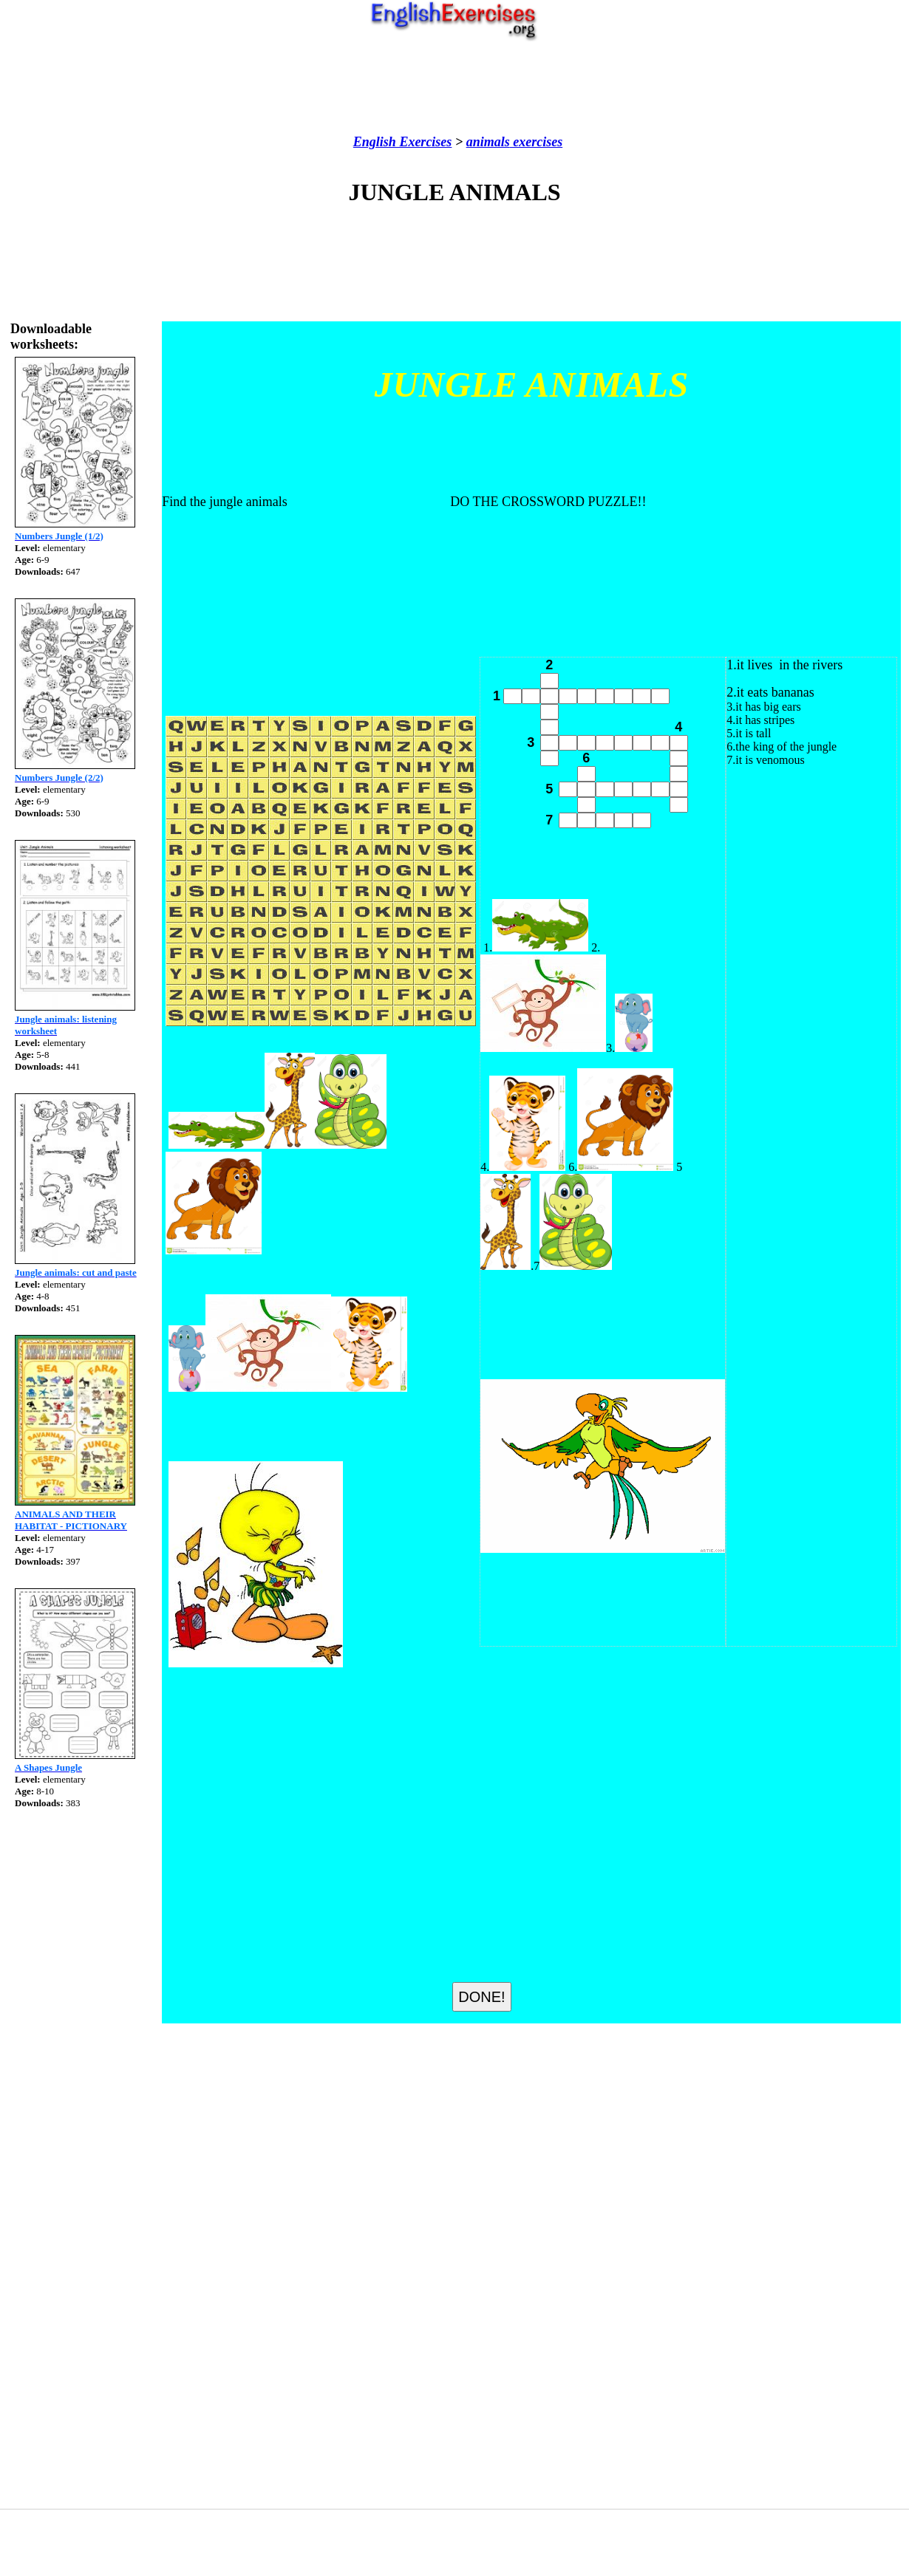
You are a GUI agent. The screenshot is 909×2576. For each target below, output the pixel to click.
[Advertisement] (454, 88)
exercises (536, 141)
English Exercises (402, 141)
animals (488, 141)
